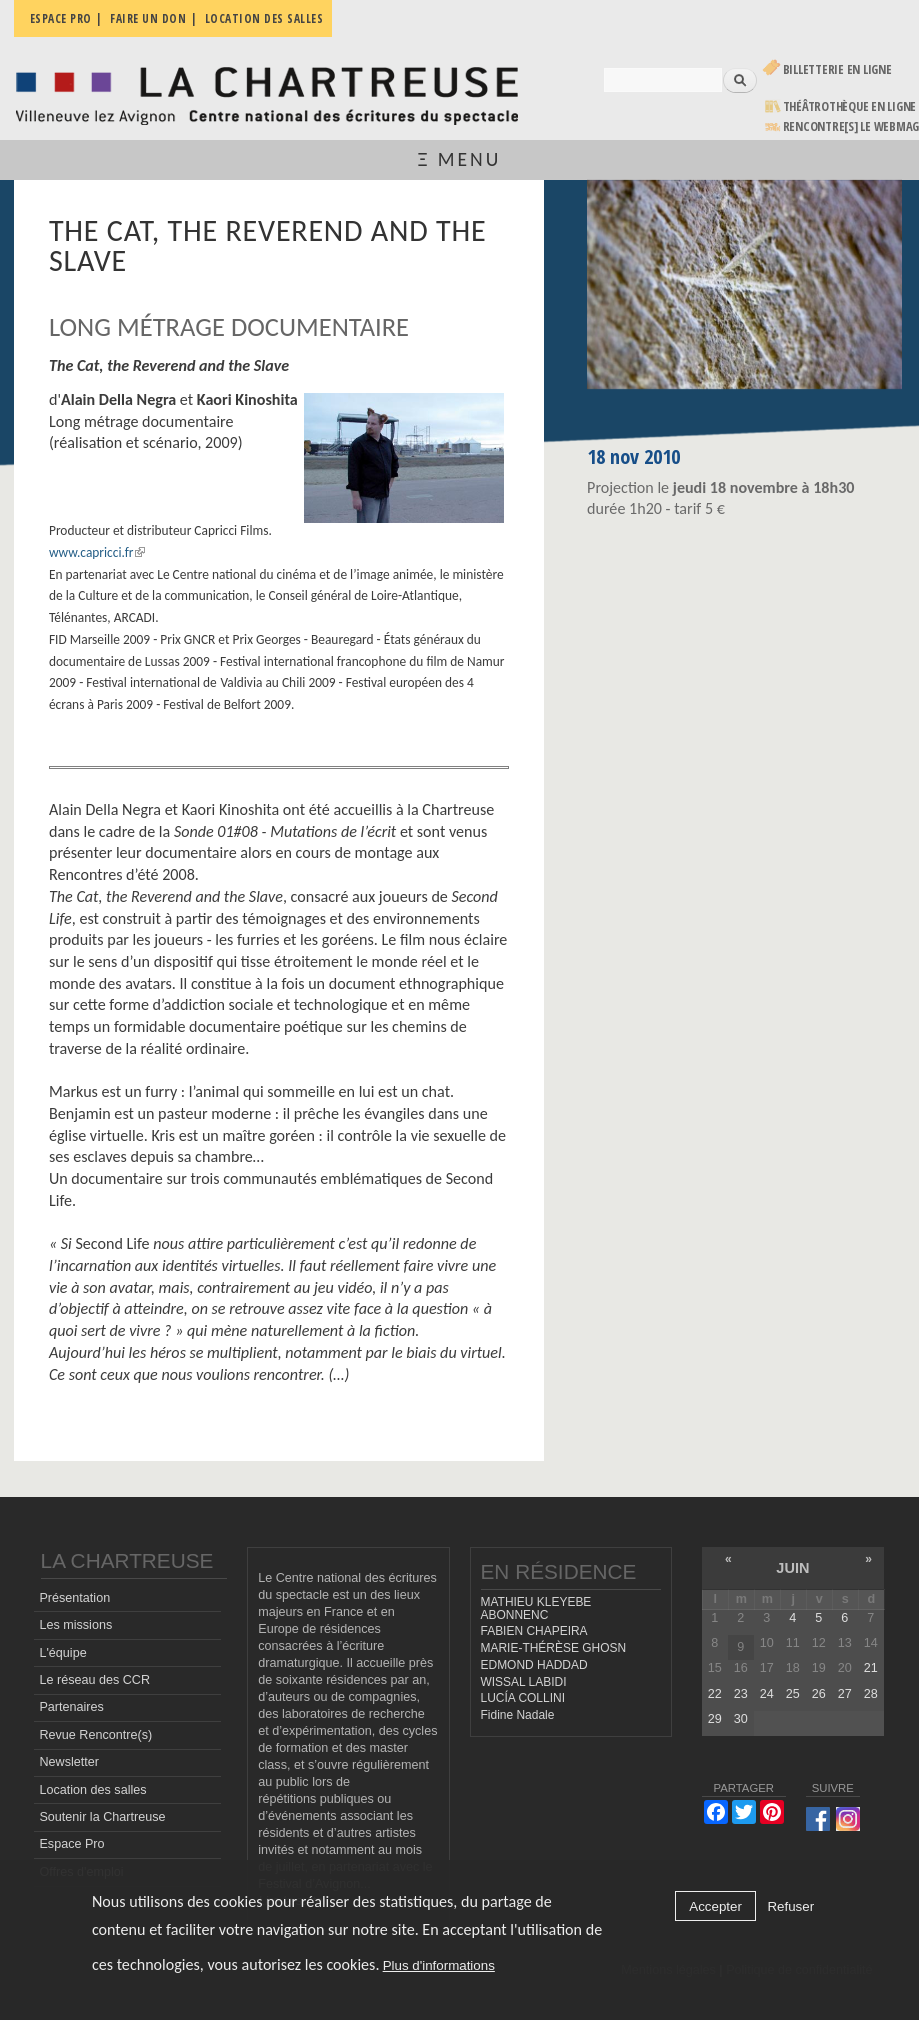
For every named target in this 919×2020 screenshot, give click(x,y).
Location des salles (92, 1790)
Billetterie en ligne (837, 69)
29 (715, 1719)
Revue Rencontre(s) (95, 1735)
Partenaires (71, 1707)
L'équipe (62, 1653)
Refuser (790, 1906)
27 (845, 1694)
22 (715, 1694)
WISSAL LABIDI (524, 1682)
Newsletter (69, 1762)
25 (793, 1694)
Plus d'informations (439, 1965)
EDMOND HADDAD (534, 1665)
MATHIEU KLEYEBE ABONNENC (536, 1608)
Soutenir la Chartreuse (102, 1817)
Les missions (75, 1625)
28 (871, 1694)
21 (871, 1668)
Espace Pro (71, 1844)
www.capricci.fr (97, 552)
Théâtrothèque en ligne (850, 106)
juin (792, 1568)
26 (819, 1694)
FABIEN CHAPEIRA (534, 1631)
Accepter (715, 1906)
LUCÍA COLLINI (523, 1698)
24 (767, 1694)
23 (741, 1694)
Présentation (74, 1598)
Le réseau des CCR (94, 1680)
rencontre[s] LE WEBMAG (851, 126)
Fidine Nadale (518, 1715)
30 (741, 1719)
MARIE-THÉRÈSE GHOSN (554, 1648)
